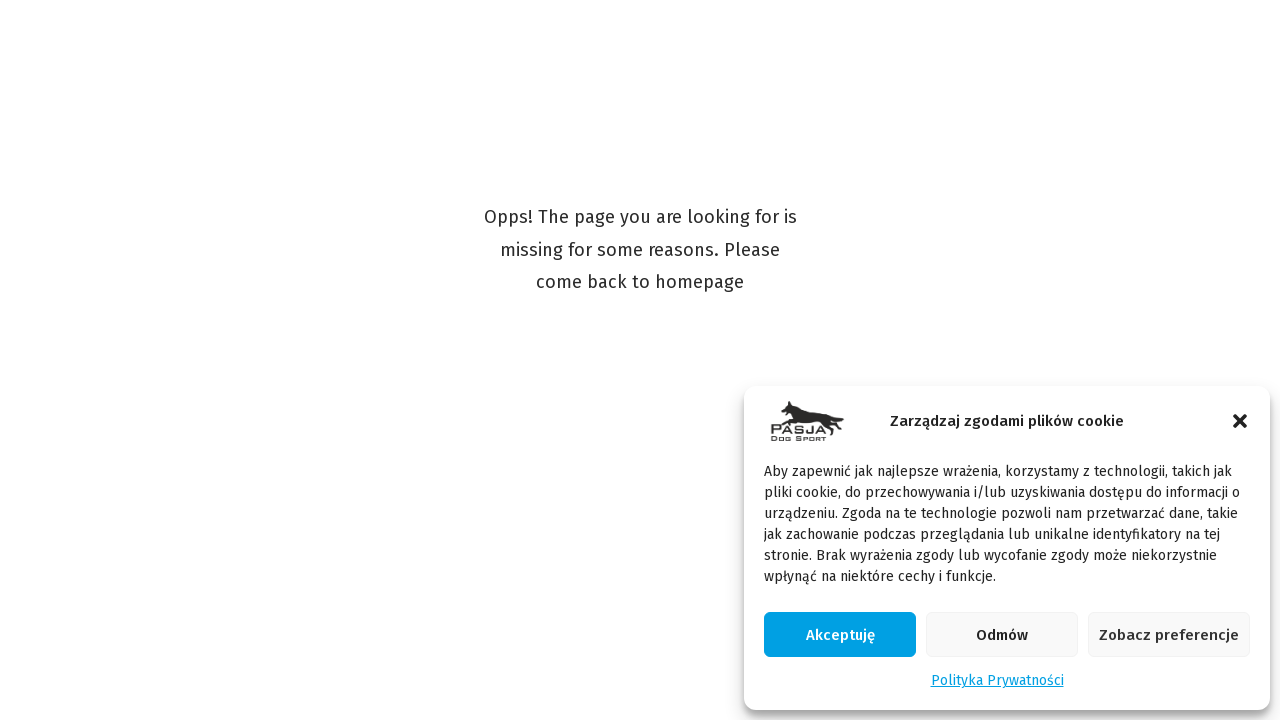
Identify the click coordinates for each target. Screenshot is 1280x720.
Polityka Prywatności (997, 680)
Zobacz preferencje (1169, 635)
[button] (1240, 421)
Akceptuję (840, 635)
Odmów (1002, 635)
